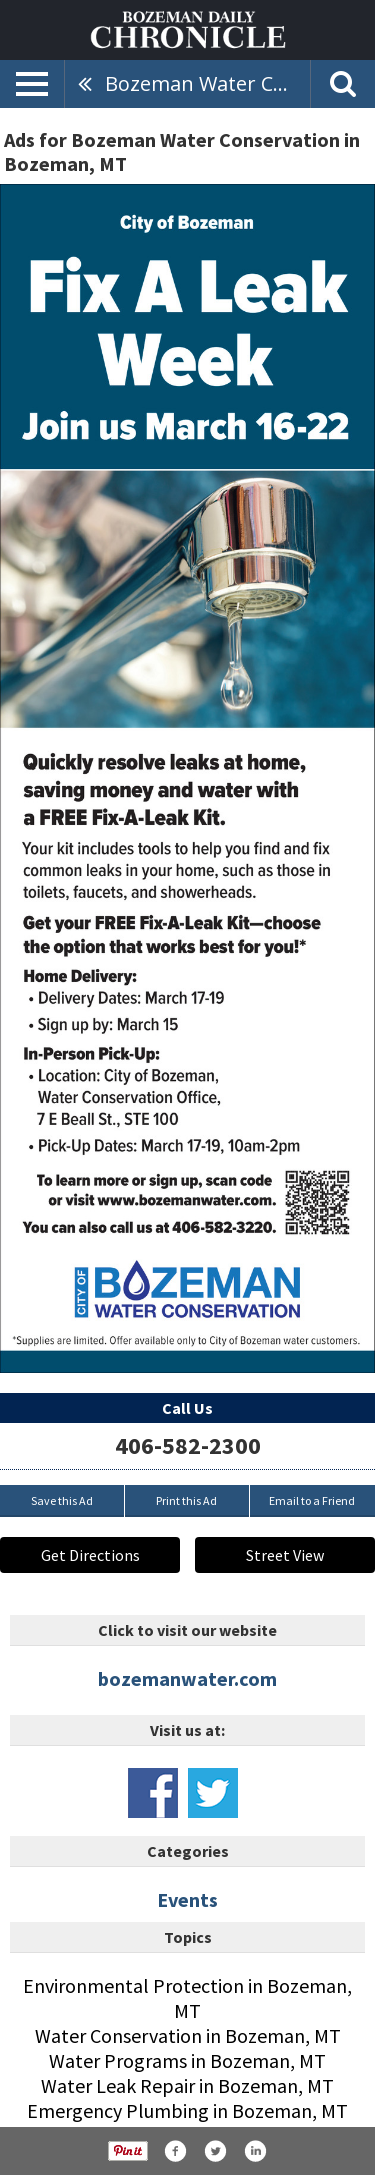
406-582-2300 (188, 1445)
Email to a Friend (312, 1500)
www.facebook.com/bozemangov (153, 1793)
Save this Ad (62, 1500)
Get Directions (90, 1555)
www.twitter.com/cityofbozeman (213, 1793)
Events (187, 1899)
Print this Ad (186, 1500)
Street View (285, 1555)
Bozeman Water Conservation (207, 83)
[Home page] (188, 28)
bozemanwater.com (187, 1678)
